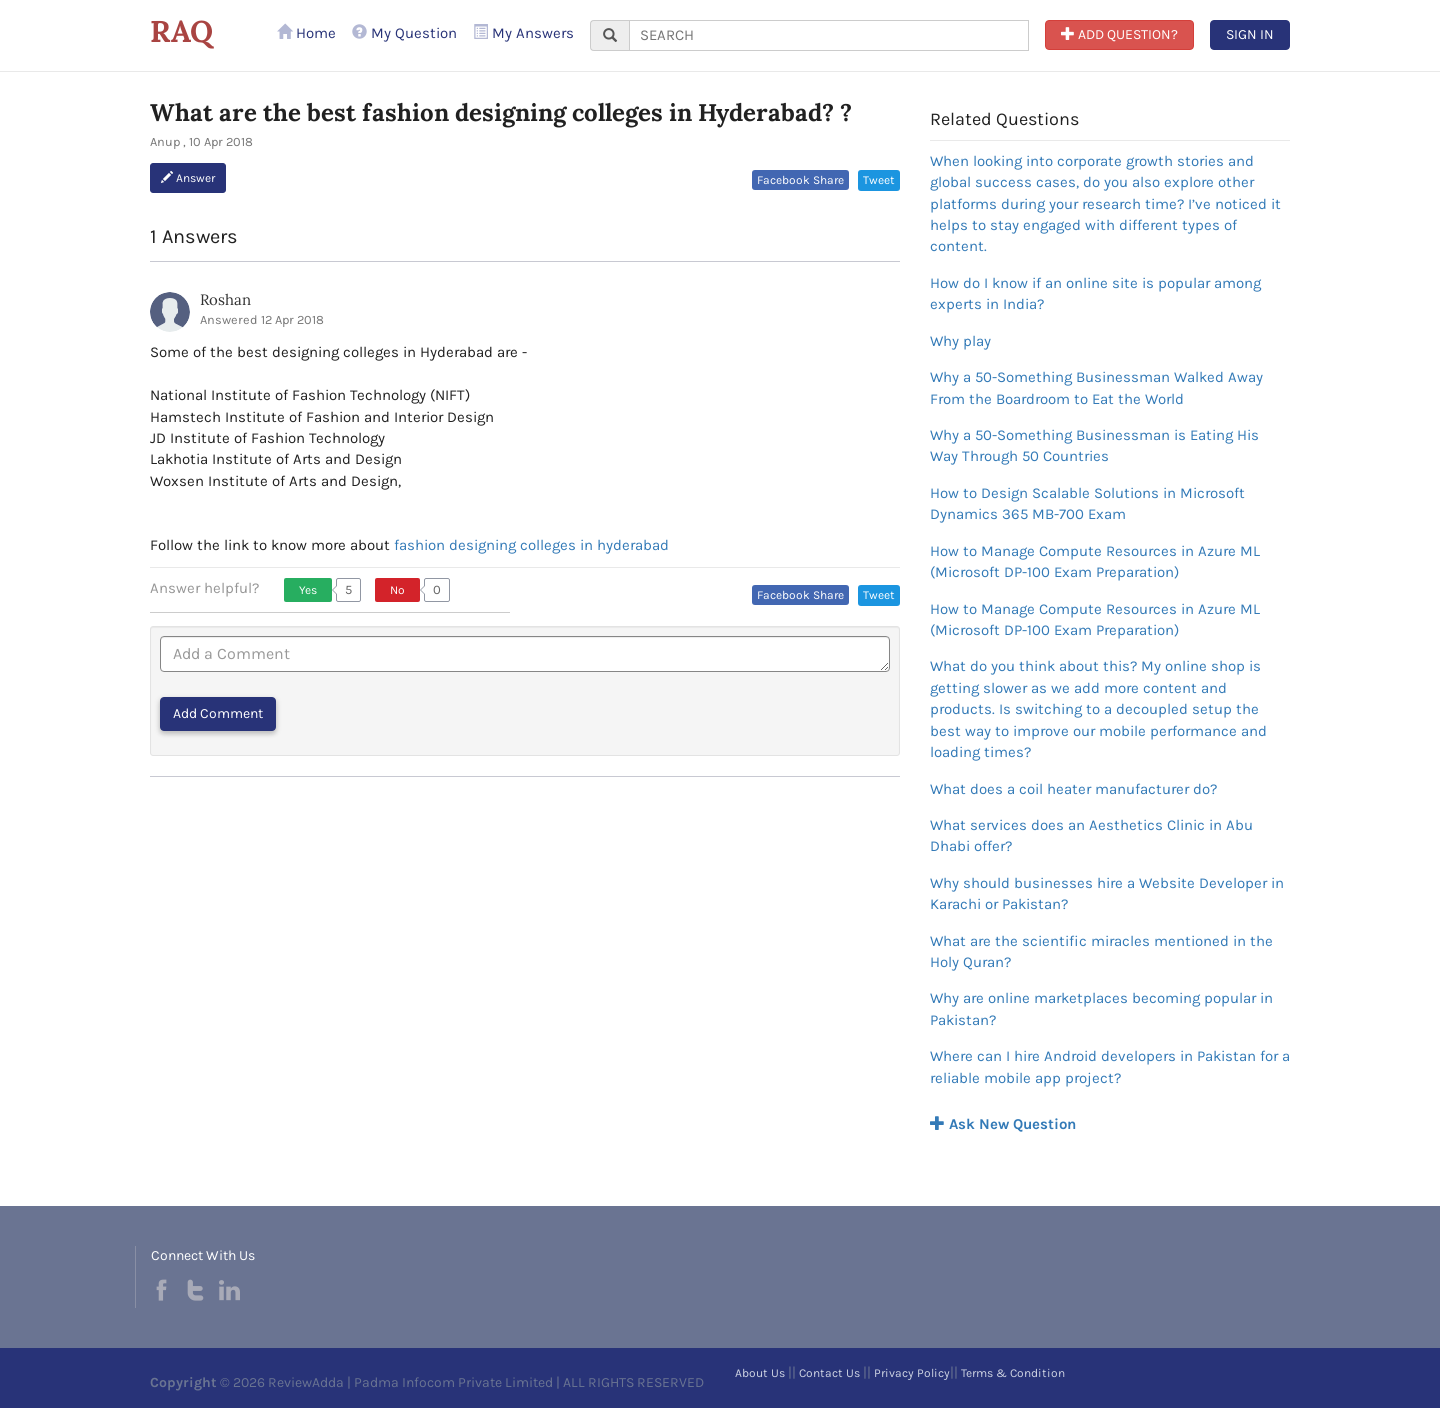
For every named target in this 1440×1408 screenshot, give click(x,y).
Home (306, 33)
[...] (829, 35)
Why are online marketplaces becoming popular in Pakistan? (1101, 1008)
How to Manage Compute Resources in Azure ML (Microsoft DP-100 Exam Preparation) (1095, 561)
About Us (760, 1373)
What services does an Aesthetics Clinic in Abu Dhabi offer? (1091, 835)
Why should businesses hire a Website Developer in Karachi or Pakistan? (1107, 893)
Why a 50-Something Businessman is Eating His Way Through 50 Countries (1094, 445)
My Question (404, 33)
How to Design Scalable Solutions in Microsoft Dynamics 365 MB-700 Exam (1087, 503)
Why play (960, 341)
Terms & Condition (1013, 1373)
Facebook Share (800, 180)
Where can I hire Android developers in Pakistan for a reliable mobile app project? (1110, 1066)
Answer (188, 178)
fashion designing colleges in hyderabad (531, 545)
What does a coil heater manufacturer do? (1073, 789)
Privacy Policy (912, 1373)
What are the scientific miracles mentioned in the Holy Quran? (1101, 951)
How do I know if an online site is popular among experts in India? (1095, 293)
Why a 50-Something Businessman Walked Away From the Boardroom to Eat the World (1096, 387)
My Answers (523, 33)
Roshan (225, 299)
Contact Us (829, 1373)
